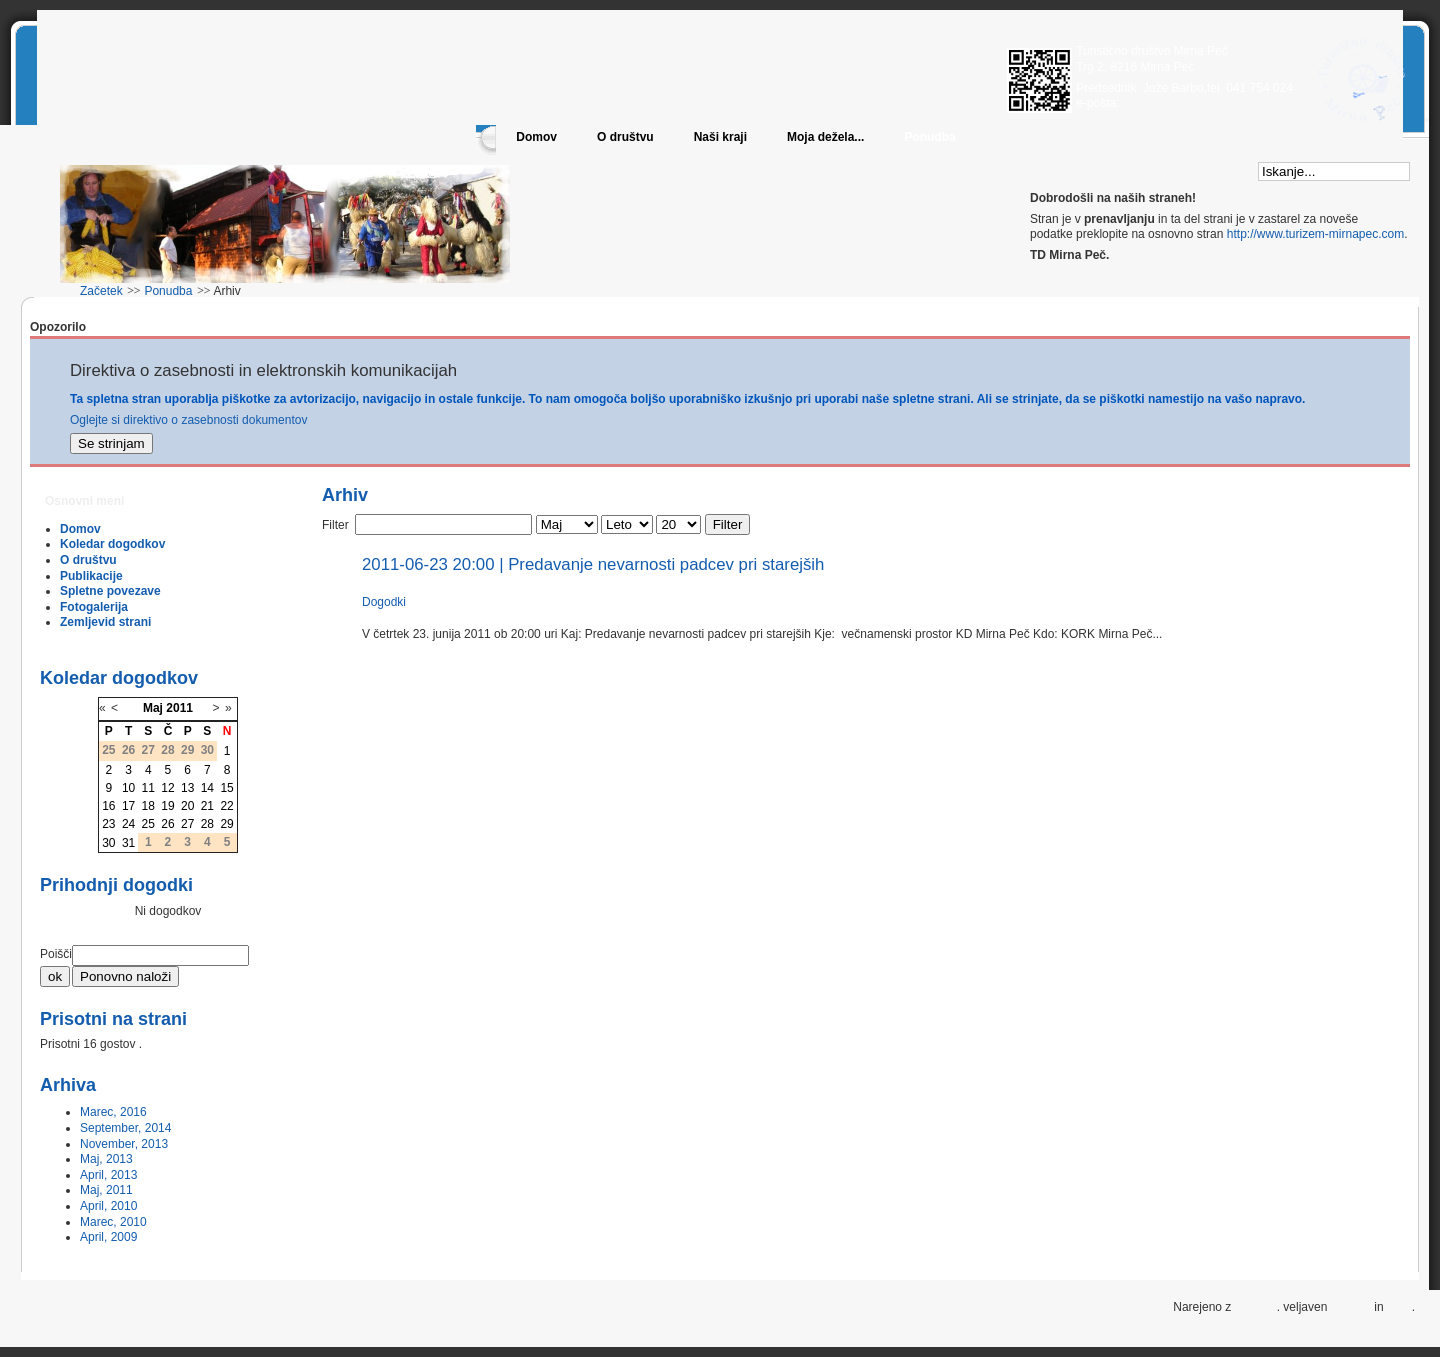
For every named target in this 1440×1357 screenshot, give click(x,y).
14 (207, 788)
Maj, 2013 (106, 1159)
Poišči (56, 954)
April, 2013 (108, 1175)
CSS (1399, 1307)
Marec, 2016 (113, 1112)
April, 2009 (108, 1237)
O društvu (625, 137)
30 (108, 843)
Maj (153, 708)
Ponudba (929, 137)
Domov (536, 137)
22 (226, 806)
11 (148, 788)
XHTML (1351, 1307)
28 (207, 824)
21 (207, 806)
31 (128, 843)
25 (148, 824)
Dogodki (384, 602)
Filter (728, 524)
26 (167, 824)
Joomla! (1256, 1307)
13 (187, 788)
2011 (179, 708)
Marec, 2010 (113, 1222)
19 (167, 806)
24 (128, 824)
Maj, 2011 (106, 1190)
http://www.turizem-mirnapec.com (1315, 234)
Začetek (101, 291)
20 (187, 806)
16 (108, 806)
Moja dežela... (825, 137)
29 (226, 824)
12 (167, 788)
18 (148, 806)
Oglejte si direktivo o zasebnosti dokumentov (188, 420)
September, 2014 (125, 1128)
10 (128, 788)
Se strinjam (111, 443)
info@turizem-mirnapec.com (1195, 103)
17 (128, 806)
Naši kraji (720, 137)
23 (108, 824)
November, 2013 (124, 1144)
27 (187, 824)
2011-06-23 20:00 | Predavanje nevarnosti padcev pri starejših (593, 564)
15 (226, 788)
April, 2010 (108, 1206)
